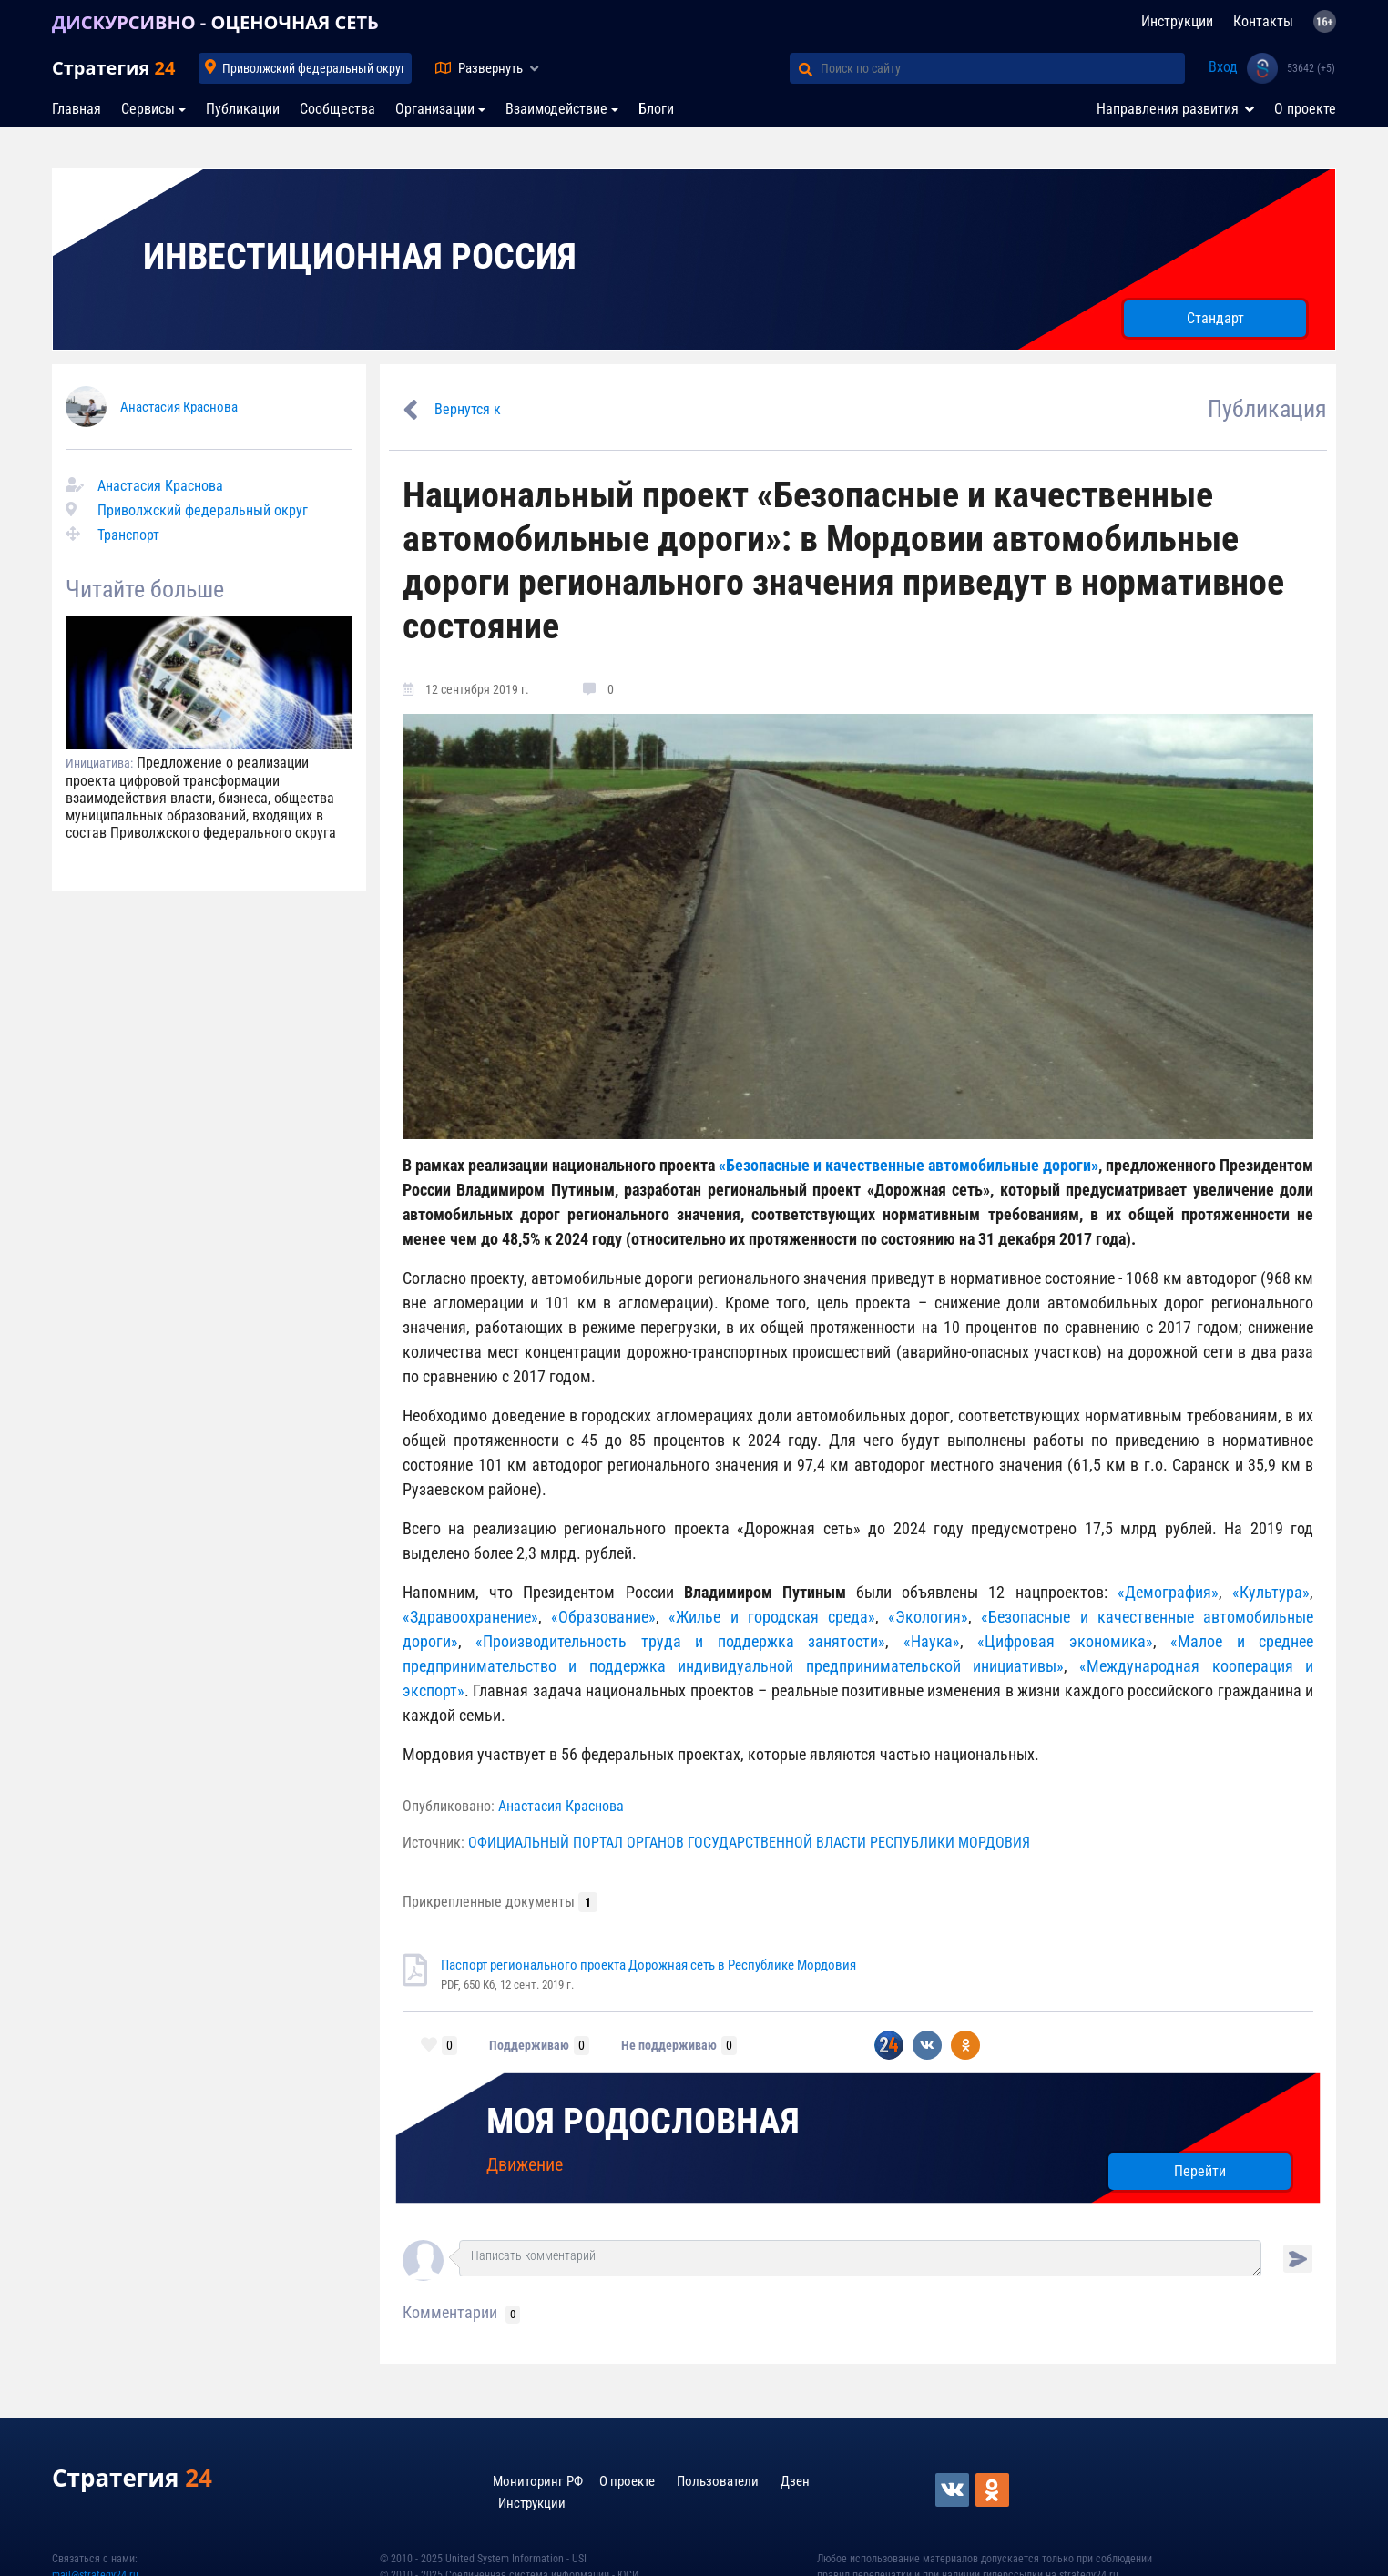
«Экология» (928, 1616)
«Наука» (931, 1641)
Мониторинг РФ (538, 2481)
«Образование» (603, 1616)
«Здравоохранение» (470, 1616)
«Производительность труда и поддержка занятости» (680, 1641)
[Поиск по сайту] (1003, 68)
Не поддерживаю (669, 2045)
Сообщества (337, 108)
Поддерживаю (529, 2045)
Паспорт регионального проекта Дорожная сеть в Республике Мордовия (648, 1965)
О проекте (1305, 108)
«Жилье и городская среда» (767, 1616)
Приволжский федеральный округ (313, 68)
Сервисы (148, 108)
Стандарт (1215, 318)
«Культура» (1266, 1592)
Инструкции (1177, 21)
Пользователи (718, 2481)
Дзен (795, 2481)
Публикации (243, 108)
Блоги (656, 108)
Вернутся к (467, 409)
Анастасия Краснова (179, 407)
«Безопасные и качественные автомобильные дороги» (906, 1165)
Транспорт (128, 535)
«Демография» (1168, 1592)
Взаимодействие (556, 108)
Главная (76, 108)
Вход (1223, 67)
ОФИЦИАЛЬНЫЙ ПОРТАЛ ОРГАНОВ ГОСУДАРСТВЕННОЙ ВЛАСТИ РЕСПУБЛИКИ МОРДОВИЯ (749, 1842)
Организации (435, 108)
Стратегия (113, 68)
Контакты (1263, 21)
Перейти (1200, 2171)
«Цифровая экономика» (1058, 1641)
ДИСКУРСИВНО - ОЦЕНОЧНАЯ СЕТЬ (215, 22)
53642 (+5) (1311, 68)
